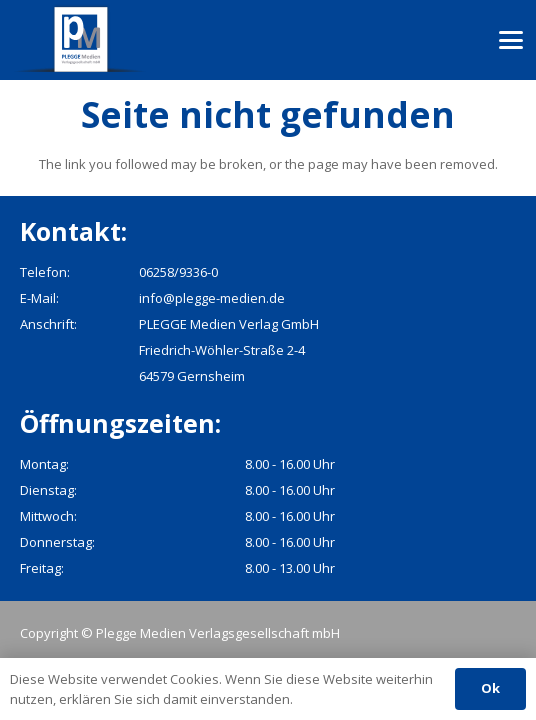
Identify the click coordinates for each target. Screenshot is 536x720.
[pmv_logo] (81, 40)
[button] (511, 40)
